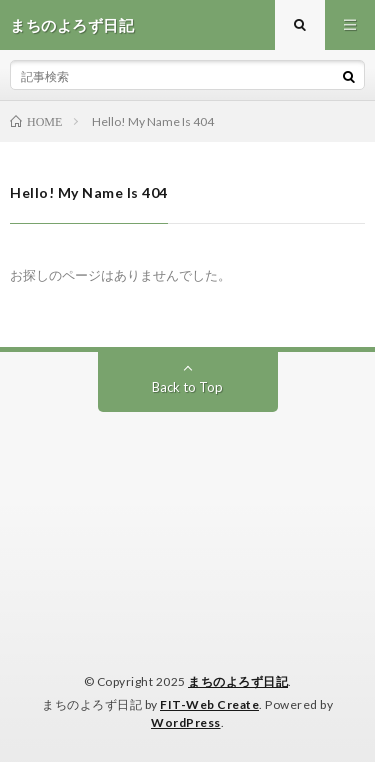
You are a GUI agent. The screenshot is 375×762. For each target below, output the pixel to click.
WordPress (186, 722)
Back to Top (187, 387)
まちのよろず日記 (238, 681)
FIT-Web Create (209, 704)
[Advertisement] (187, 517)
